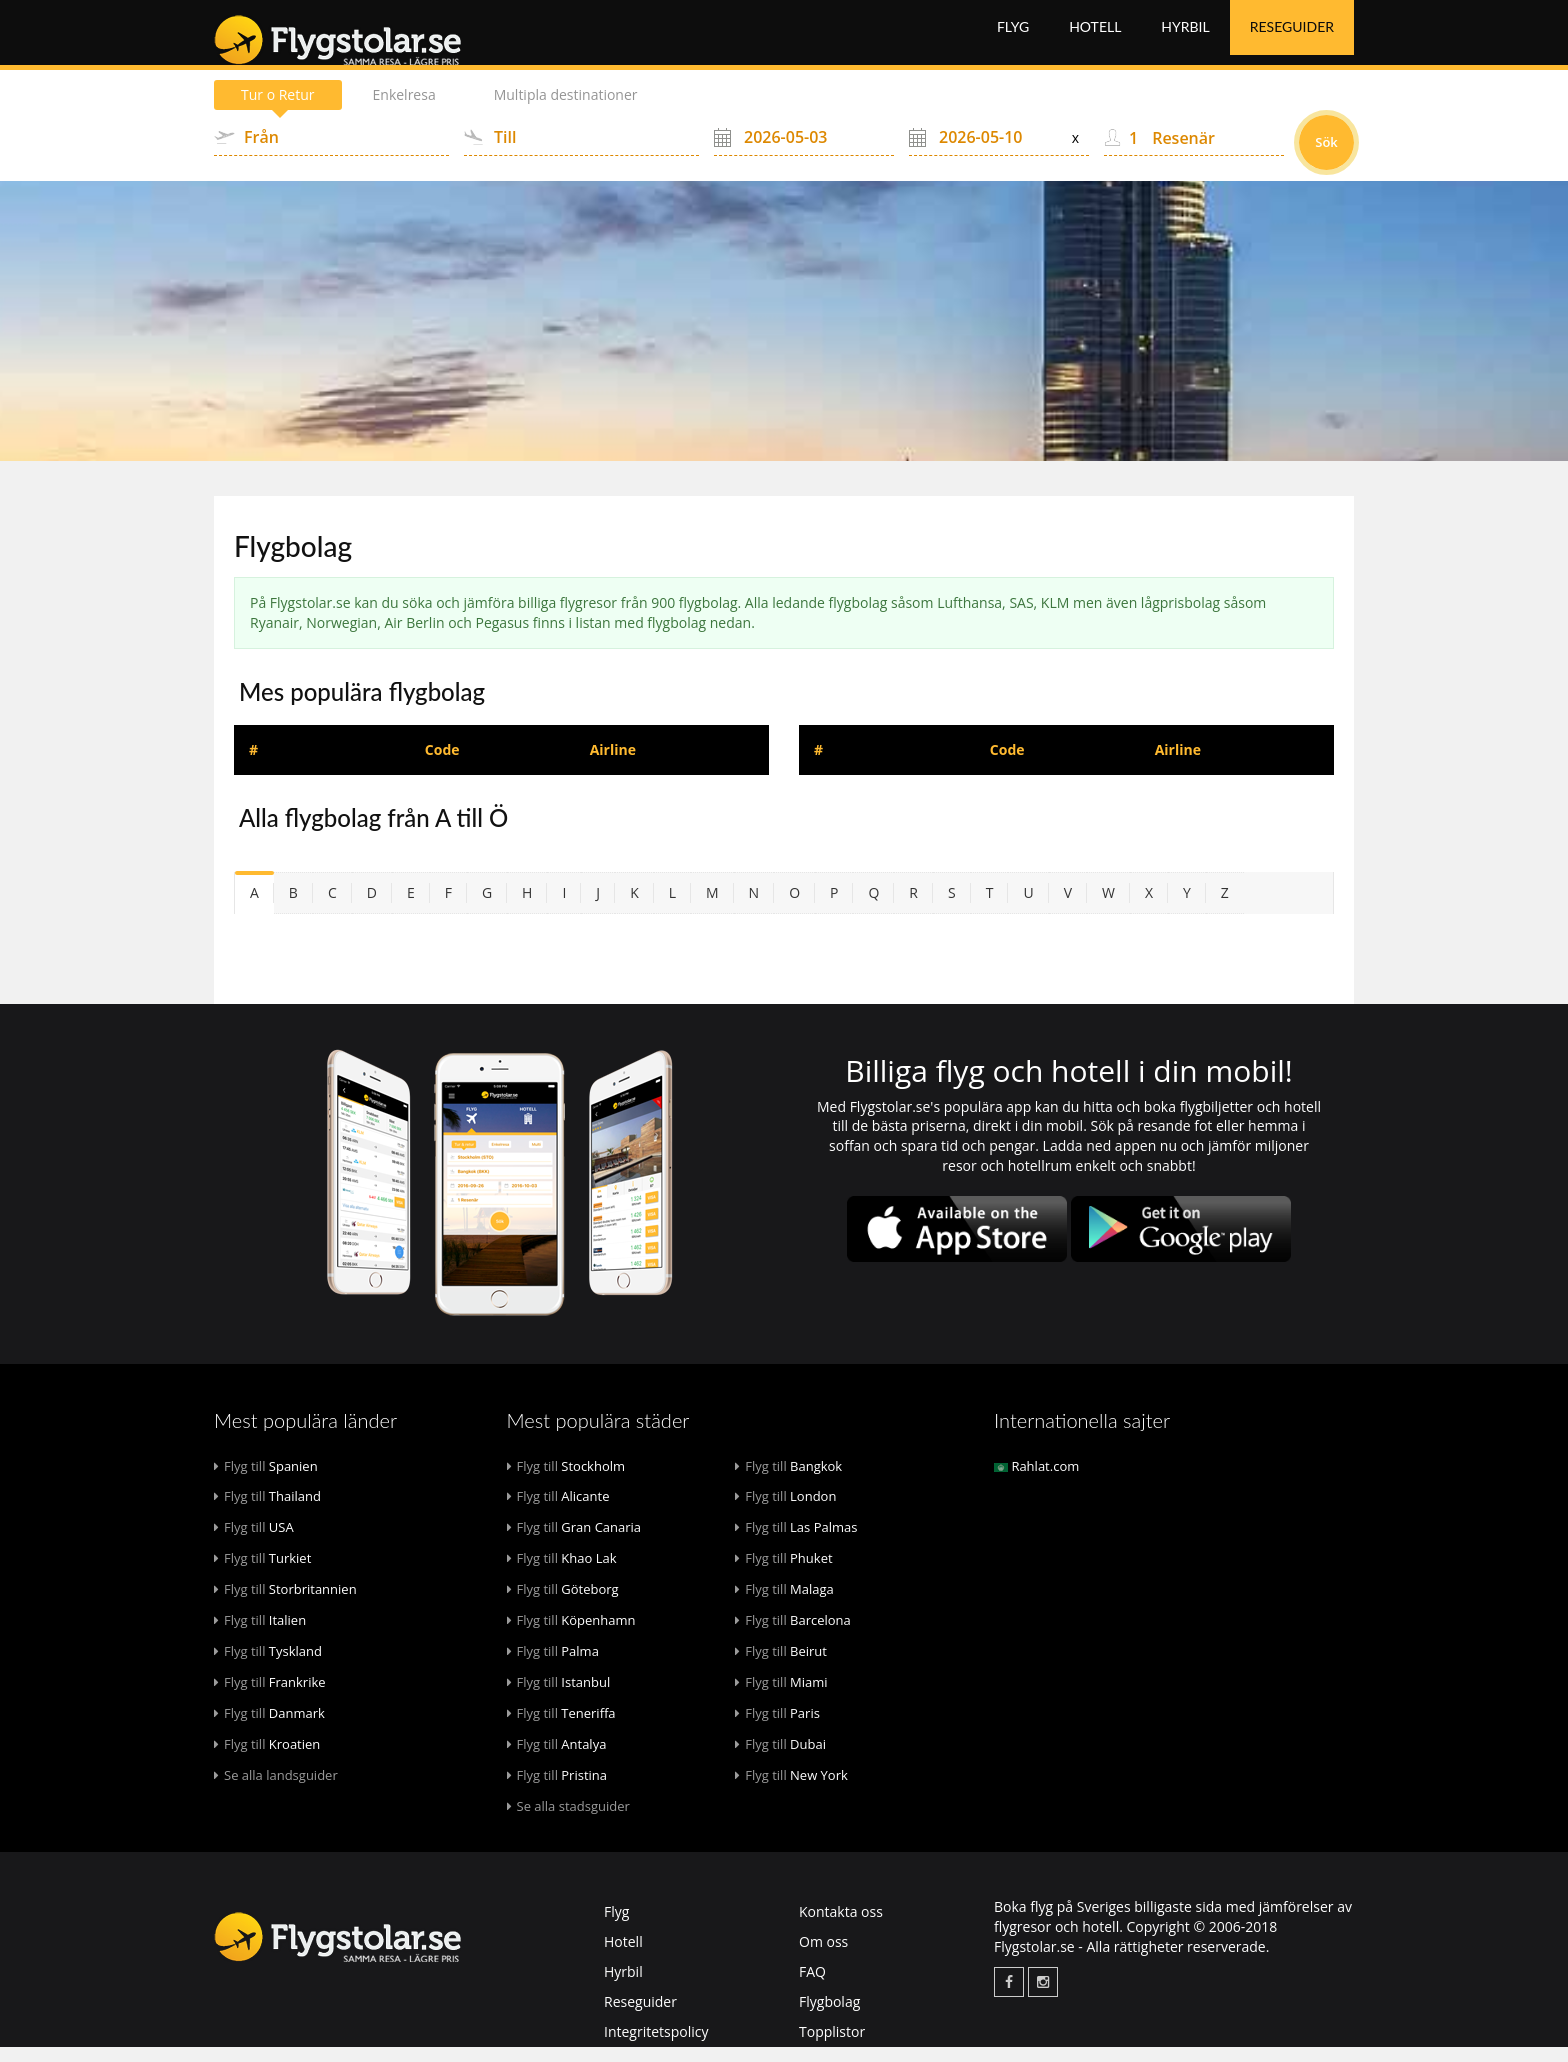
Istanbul (559, 1697)
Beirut (781, 1666)
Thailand (267, 1511)
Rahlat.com (1036, 1481)
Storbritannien (285, 1604)
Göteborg (563, 1604)
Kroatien (267, 1759)
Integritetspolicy (656, 2046)
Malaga (784, 1604)
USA (254, 1542)
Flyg (1013, 39)
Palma (553, 1666)
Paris (777, 1728)
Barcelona (793, 1635)
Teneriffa (561, 1728)
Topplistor (832, 2046)
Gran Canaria (574, 1542)
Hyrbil (1185, 39)
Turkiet (262, 1573)
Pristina (557, 1790)
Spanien (266, 1481)
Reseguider (1292, 39)
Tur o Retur (278, 109)
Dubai (780, 1759)
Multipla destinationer (566, 109)
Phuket (783, 1573)
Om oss (823, 1956)
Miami (781, 1697)
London (785, 1511)
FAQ (812, 1986)
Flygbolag (829, 2016)
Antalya (557, 1759)
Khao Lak (562, 1573)
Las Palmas (796, 1542)
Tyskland (268, 1666)
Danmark (269, 1728)
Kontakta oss (841, 1926)
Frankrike (270, 1697)
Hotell (1095, 39)
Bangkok (788, 1481)
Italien (260, 1635)
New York (791, 1790)
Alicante (558, 1511)
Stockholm (566, 1481)
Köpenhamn (571, 1635)
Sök (1326, 157)
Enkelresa (404, 109)
